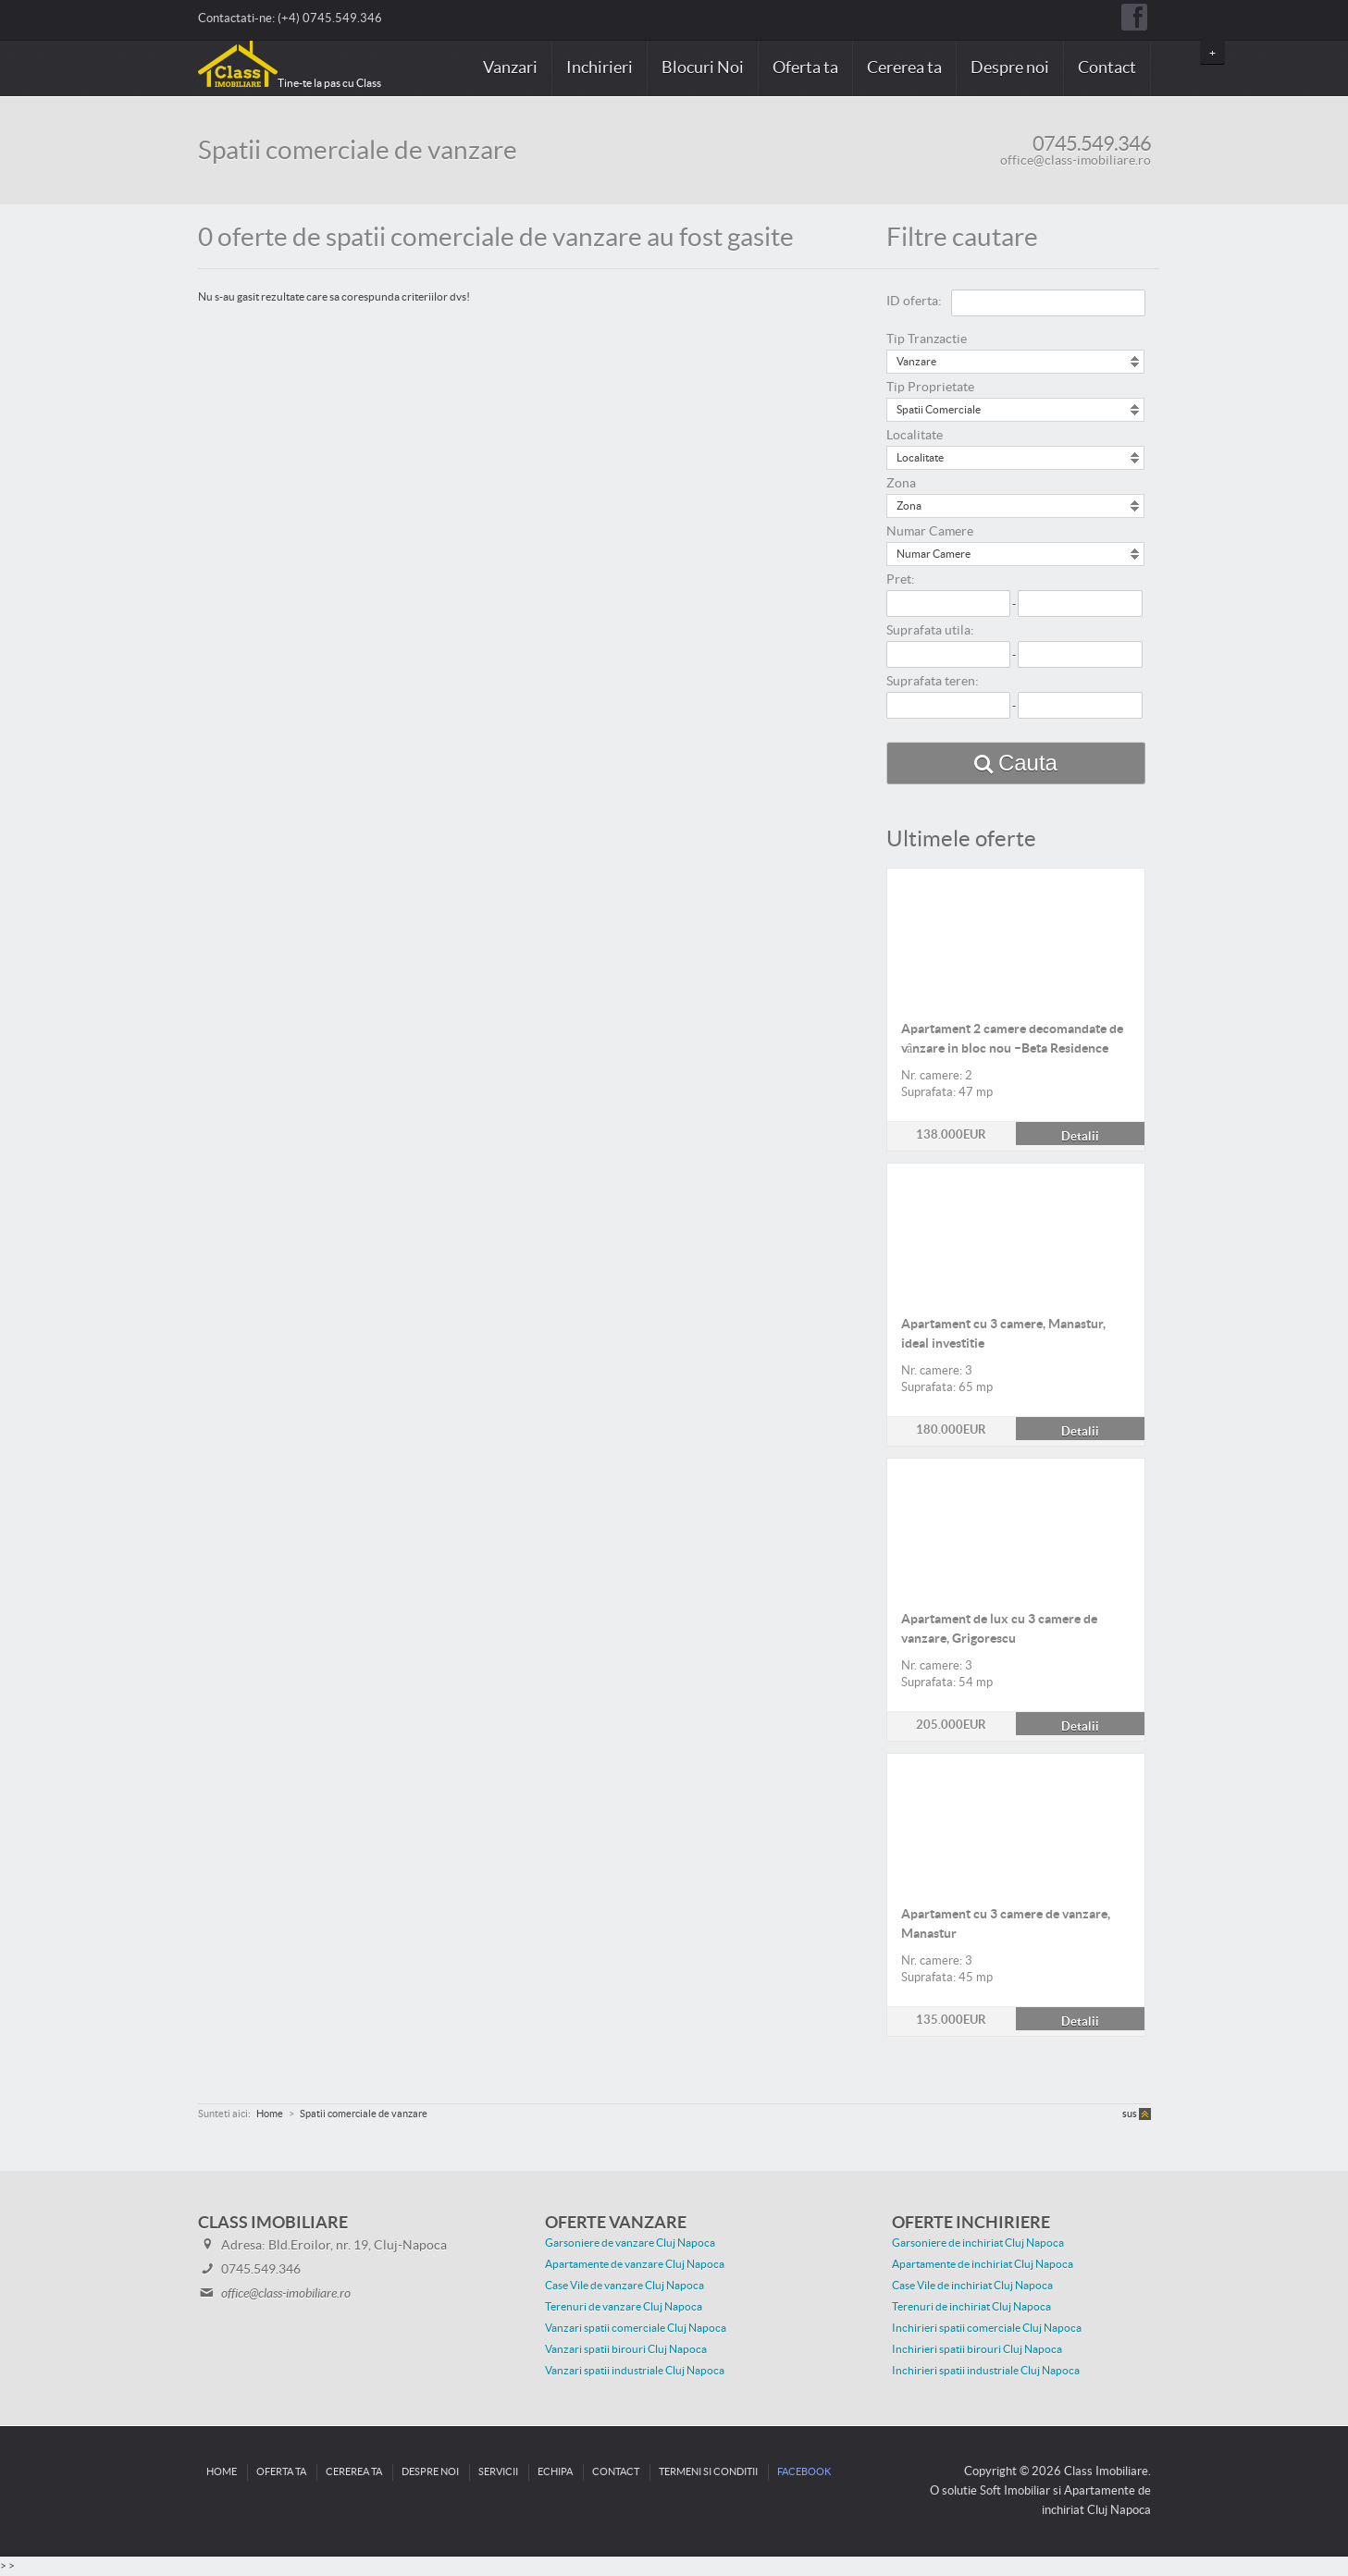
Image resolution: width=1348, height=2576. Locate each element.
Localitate (914, 435)
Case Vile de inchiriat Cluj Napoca (972, 2285)
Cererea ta (904, 68)
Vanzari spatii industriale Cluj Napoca (634, 2370)
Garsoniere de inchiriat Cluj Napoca (978, 2243)
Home (221, 2472)
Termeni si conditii (708, 2472)
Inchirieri (599, 68)
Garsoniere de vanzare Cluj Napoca (630, 2243)
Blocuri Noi (703, 68)
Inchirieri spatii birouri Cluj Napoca (977, 2349)
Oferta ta (805, 68)
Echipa (555, 2472)
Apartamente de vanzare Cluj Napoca (634, 2264)
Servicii (498, 2472)
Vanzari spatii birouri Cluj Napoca (626, 2349)
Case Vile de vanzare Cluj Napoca (624, 2285)
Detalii (1015, 879)
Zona (901, 483)
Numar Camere (929, 531)
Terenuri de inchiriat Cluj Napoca (971, 2306)
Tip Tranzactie (926, 339)
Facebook (804, 2472)
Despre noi (1010, 68)
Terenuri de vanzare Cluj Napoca (623, 2306)
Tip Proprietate (930, 387)
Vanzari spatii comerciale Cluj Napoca (635, 2328)
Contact (1107, 68)
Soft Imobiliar (1015, 2490)
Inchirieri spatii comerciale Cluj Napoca (987, 2328)
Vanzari (510, 68)
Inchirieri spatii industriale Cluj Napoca (986, 2370)
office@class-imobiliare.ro (1075, 160)
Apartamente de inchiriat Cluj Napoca (982, 2264)
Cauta (1027, 762)
